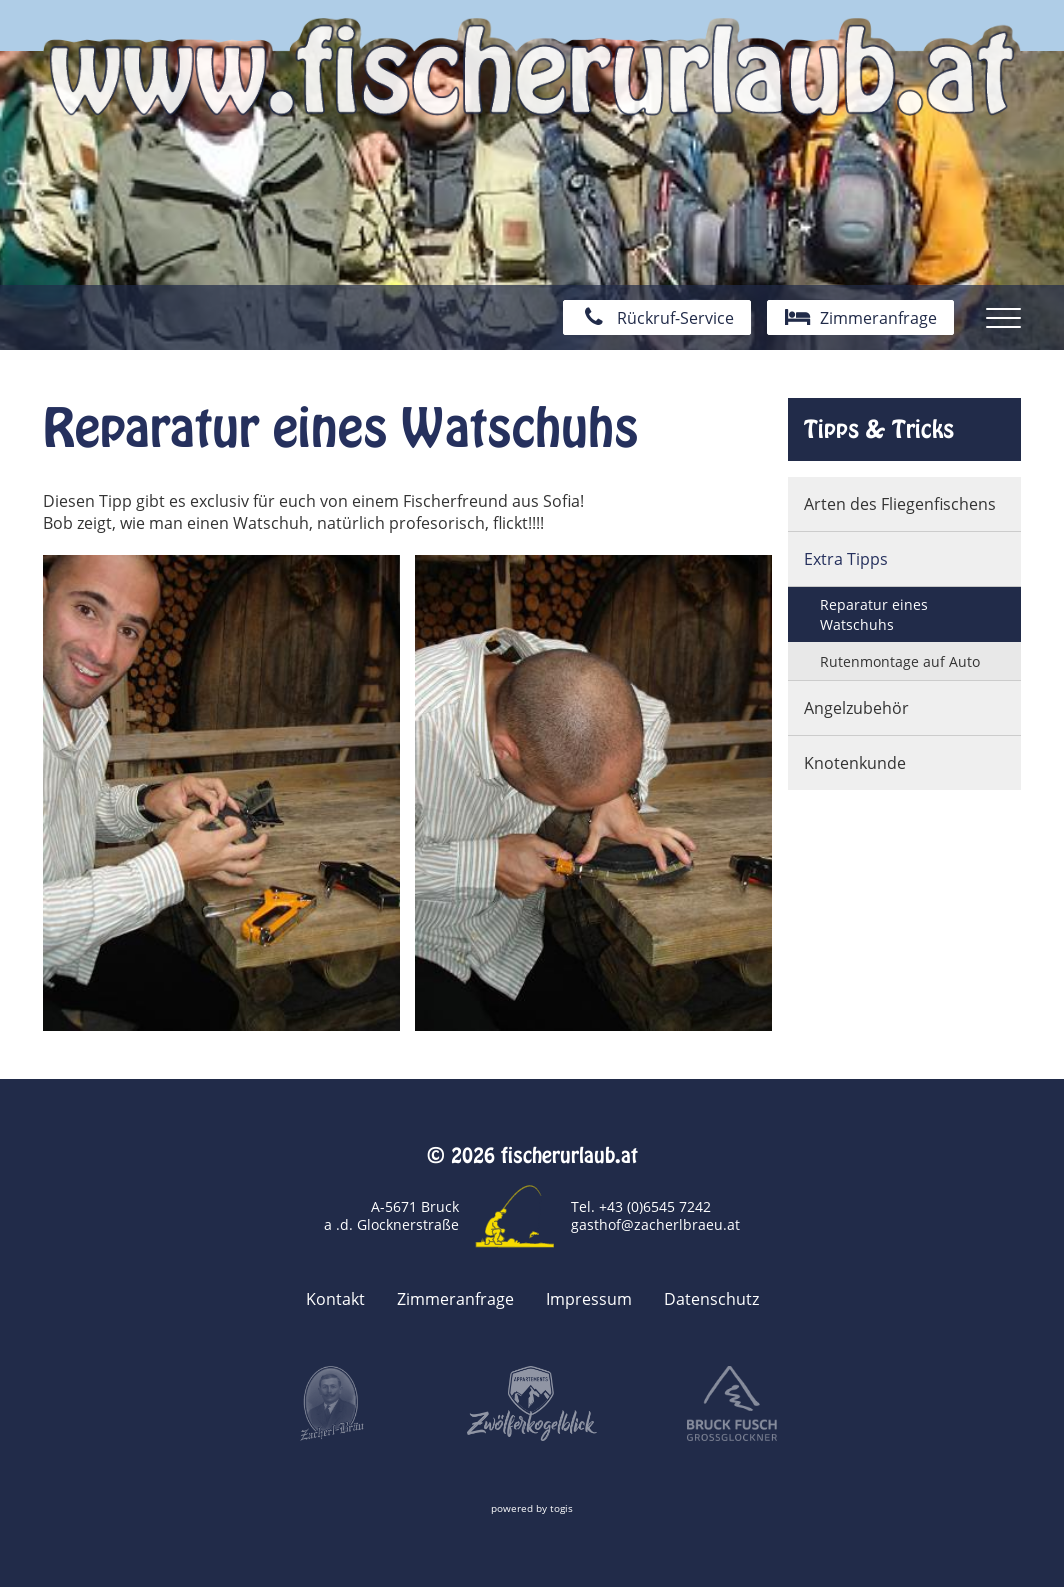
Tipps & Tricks (879, 429)
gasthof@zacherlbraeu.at (655, 1224)
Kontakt (335, 1299)
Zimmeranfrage (455, 1299)
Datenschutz (711, 1299)
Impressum (589, 1299)
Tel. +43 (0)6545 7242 (641, 1206)
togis (561, 1508)
